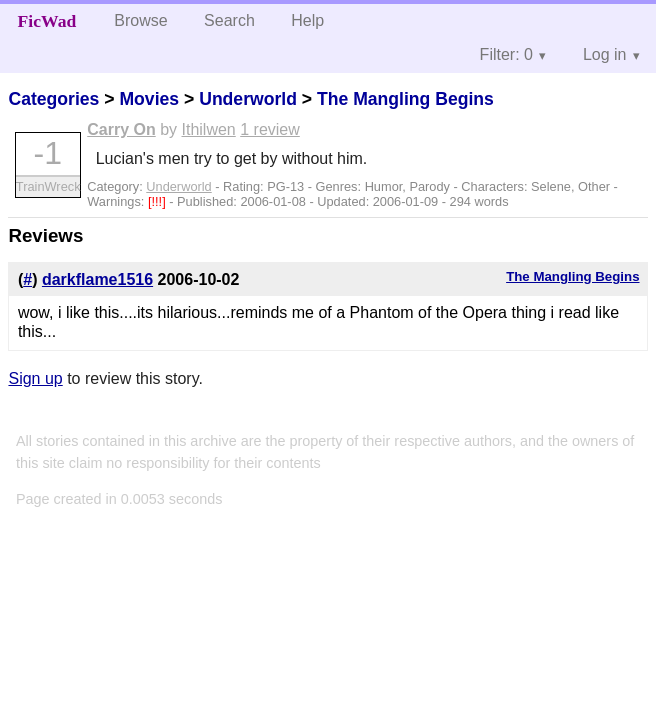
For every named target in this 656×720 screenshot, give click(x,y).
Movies (149, 99)
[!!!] (158, 201)
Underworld (248, 99)
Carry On (121, 129)
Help (307, 20)
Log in (605, 54)
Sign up (35, 378)
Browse (140, 20)
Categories (53, 99)
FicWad (47, 21)
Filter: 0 (506, 54)
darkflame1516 (97, 279)
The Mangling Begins (405, 99)
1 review (270, 129)
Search (229, 20)
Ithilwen (209, 129)
